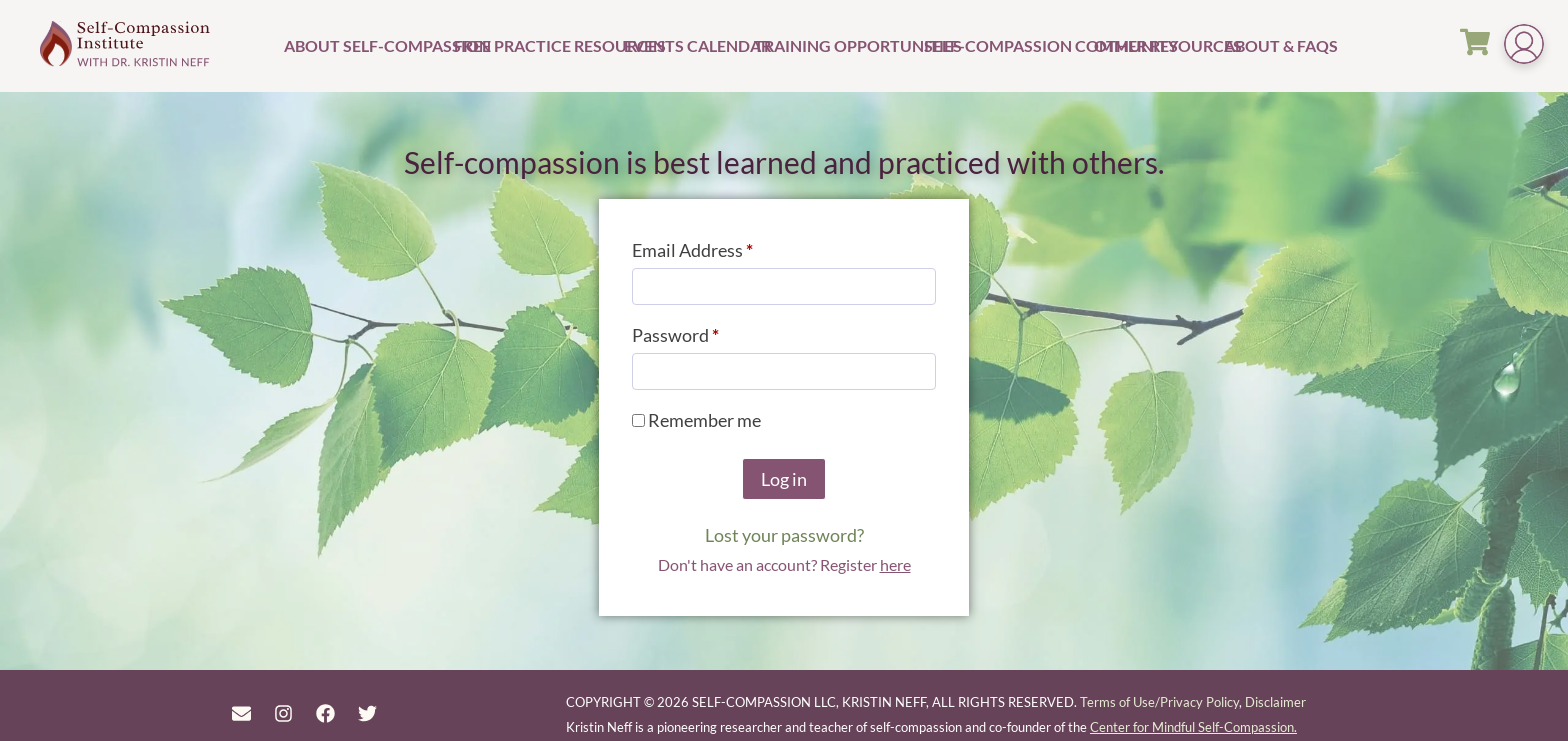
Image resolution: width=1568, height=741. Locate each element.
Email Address (728, 246)
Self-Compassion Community (1006, 45)
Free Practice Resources (536, 45)
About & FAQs (1271, 45)
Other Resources (1156, 45)
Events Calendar (686, 45)
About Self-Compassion (366, 45)
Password (711, 331)
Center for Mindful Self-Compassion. (1193, 727)
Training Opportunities (836, 45)
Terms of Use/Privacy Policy (1159, 702)
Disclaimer (1275, 702)
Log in (784, 479)
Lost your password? (784, 535)
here (895, 564)
